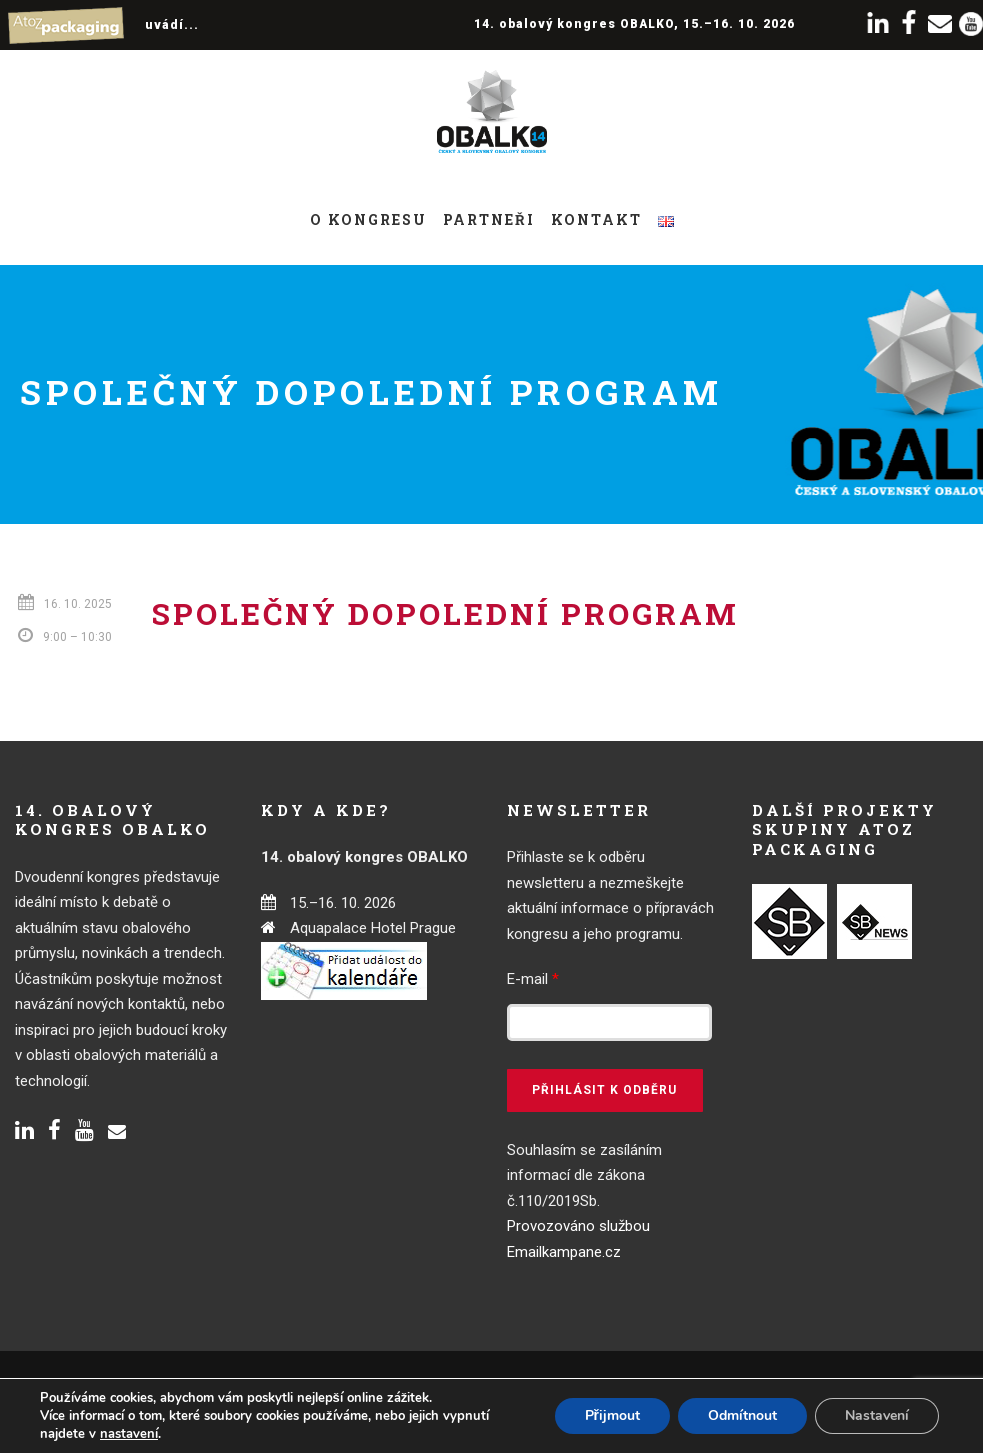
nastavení (129, 1434)
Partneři (489, 219)
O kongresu (368, 219)
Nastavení (877, 1415)
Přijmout (612, 1415)
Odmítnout (742, 1415)
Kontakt (596, 219)
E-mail (533, 979)
